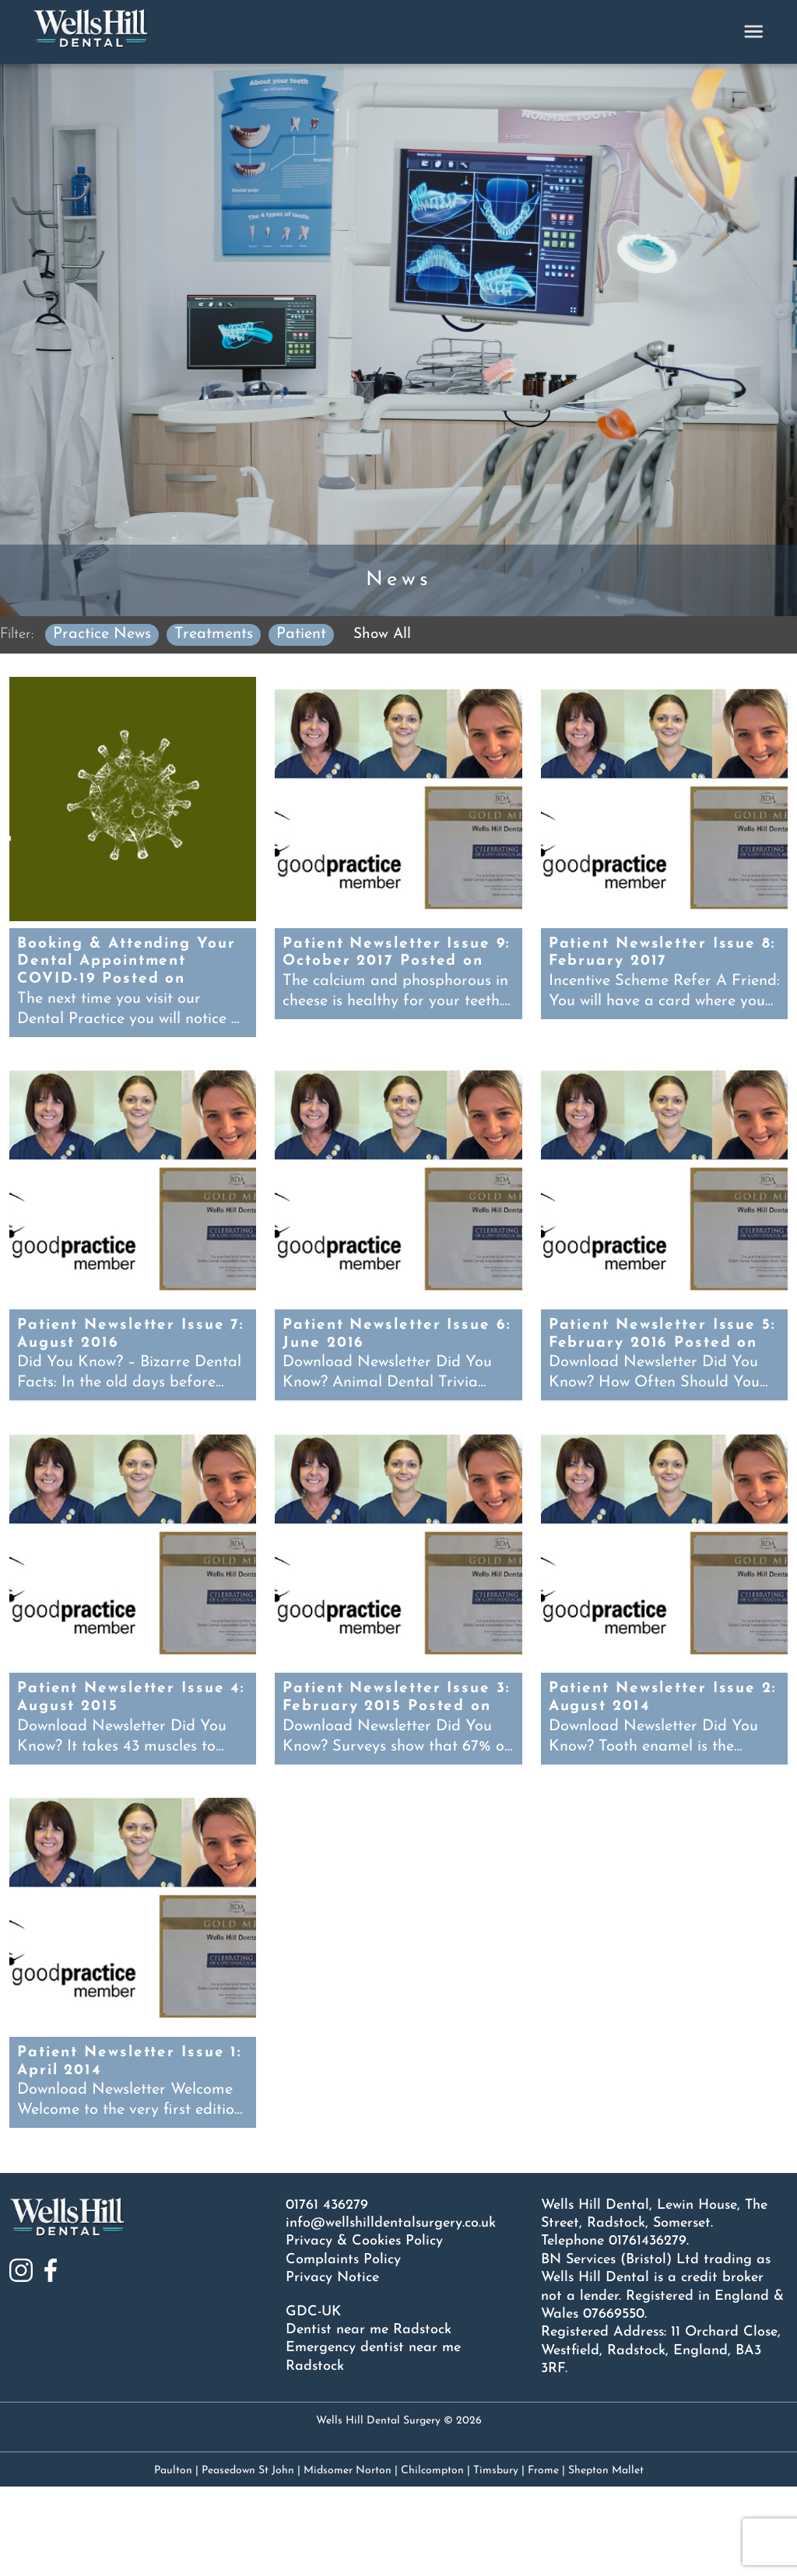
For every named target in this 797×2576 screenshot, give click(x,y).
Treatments (218, 633)
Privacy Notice (332, 2367)
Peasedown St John (248, 2560)
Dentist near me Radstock (368, 2419)
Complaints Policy (343, 2348)
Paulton (173, 2560)
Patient (306, 633)
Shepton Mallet (606, 2560)
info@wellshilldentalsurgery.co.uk (391, 2312)
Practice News (107, 633)
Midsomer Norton (347, 2560)
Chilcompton (432, 2560)
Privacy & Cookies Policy (364, 2330)
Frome (543, 2560)
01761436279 (647, 2330)
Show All (388, 634)
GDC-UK (313, 2400)
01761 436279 (327, 2294)
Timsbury (495, 2560)
